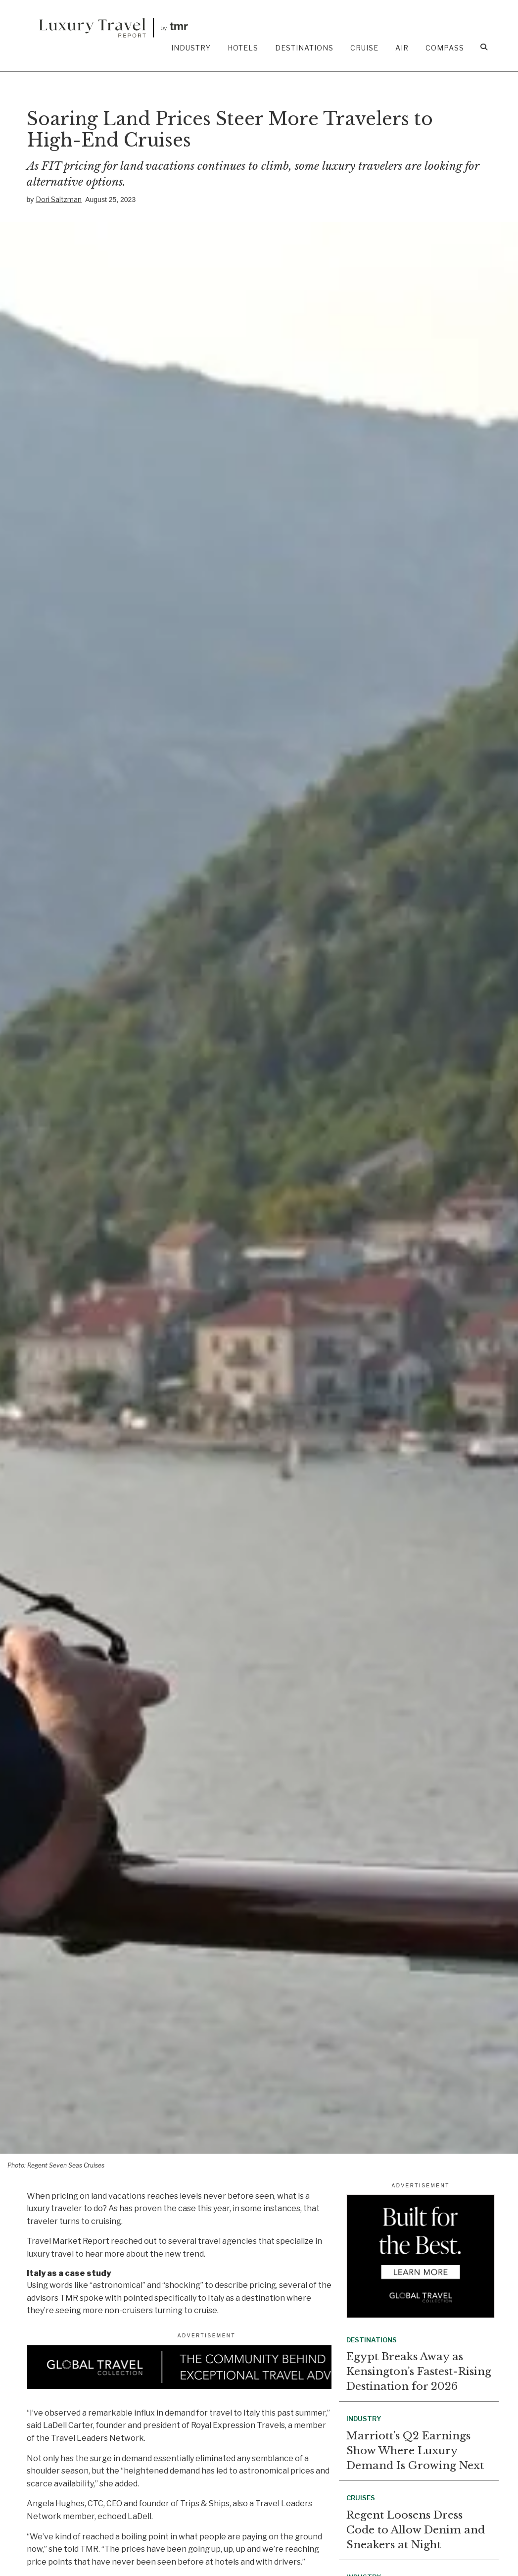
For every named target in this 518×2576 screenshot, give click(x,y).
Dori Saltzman (59, 199)
